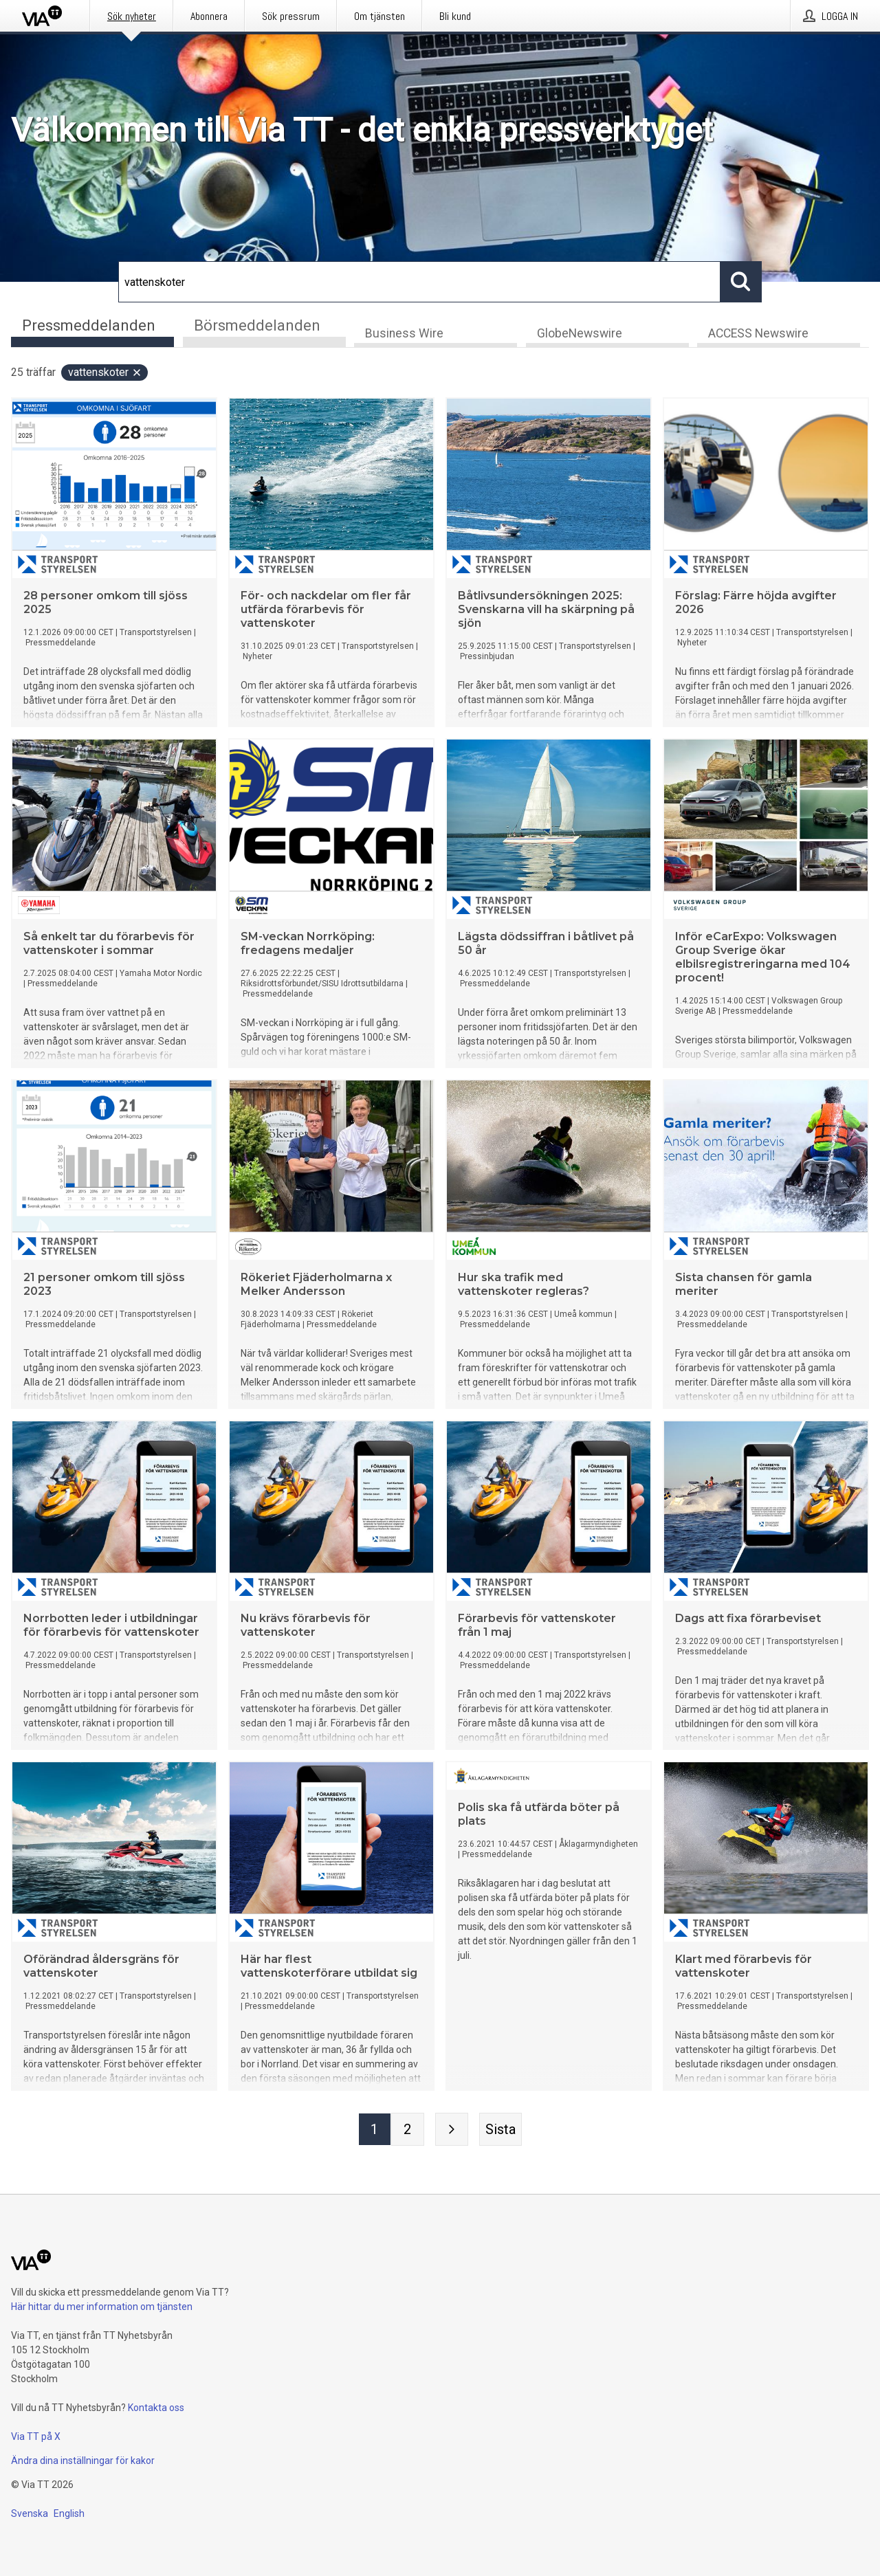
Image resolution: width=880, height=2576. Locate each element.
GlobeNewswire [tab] (579, 334)
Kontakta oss (156, 2407)
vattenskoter (105, 372)
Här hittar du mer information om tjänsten (101, 2306)
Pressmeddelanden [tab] (88, 325)
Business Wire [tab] (404, 334)
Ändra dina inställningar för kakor (83, 2460)
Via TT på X (35, 2436)
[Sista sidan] (500, 2129)
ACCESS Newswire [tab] (758, 334)
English (69, 2513)
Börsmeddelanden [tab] (257, 325)
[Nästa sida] (451, 2129)
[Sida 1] (374, 2129)
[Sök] (419, 281)
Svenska (29, 2513)
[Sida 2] (407, 2129)
